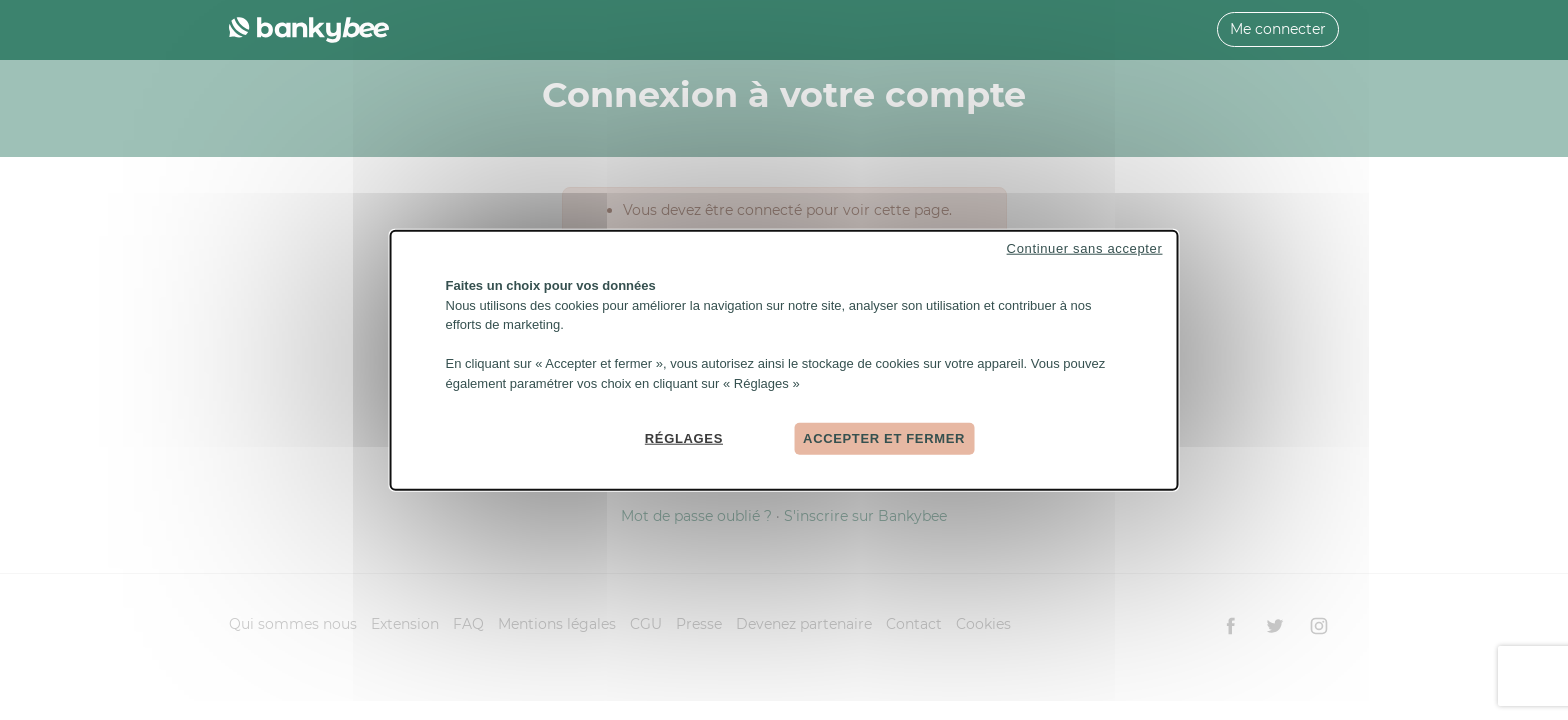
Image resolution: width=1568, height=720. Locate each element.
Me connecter (1278, 29)
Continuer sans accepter (1085, 248)
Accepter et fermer (884, 438)
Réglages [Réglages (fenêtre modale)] (684, 438)
